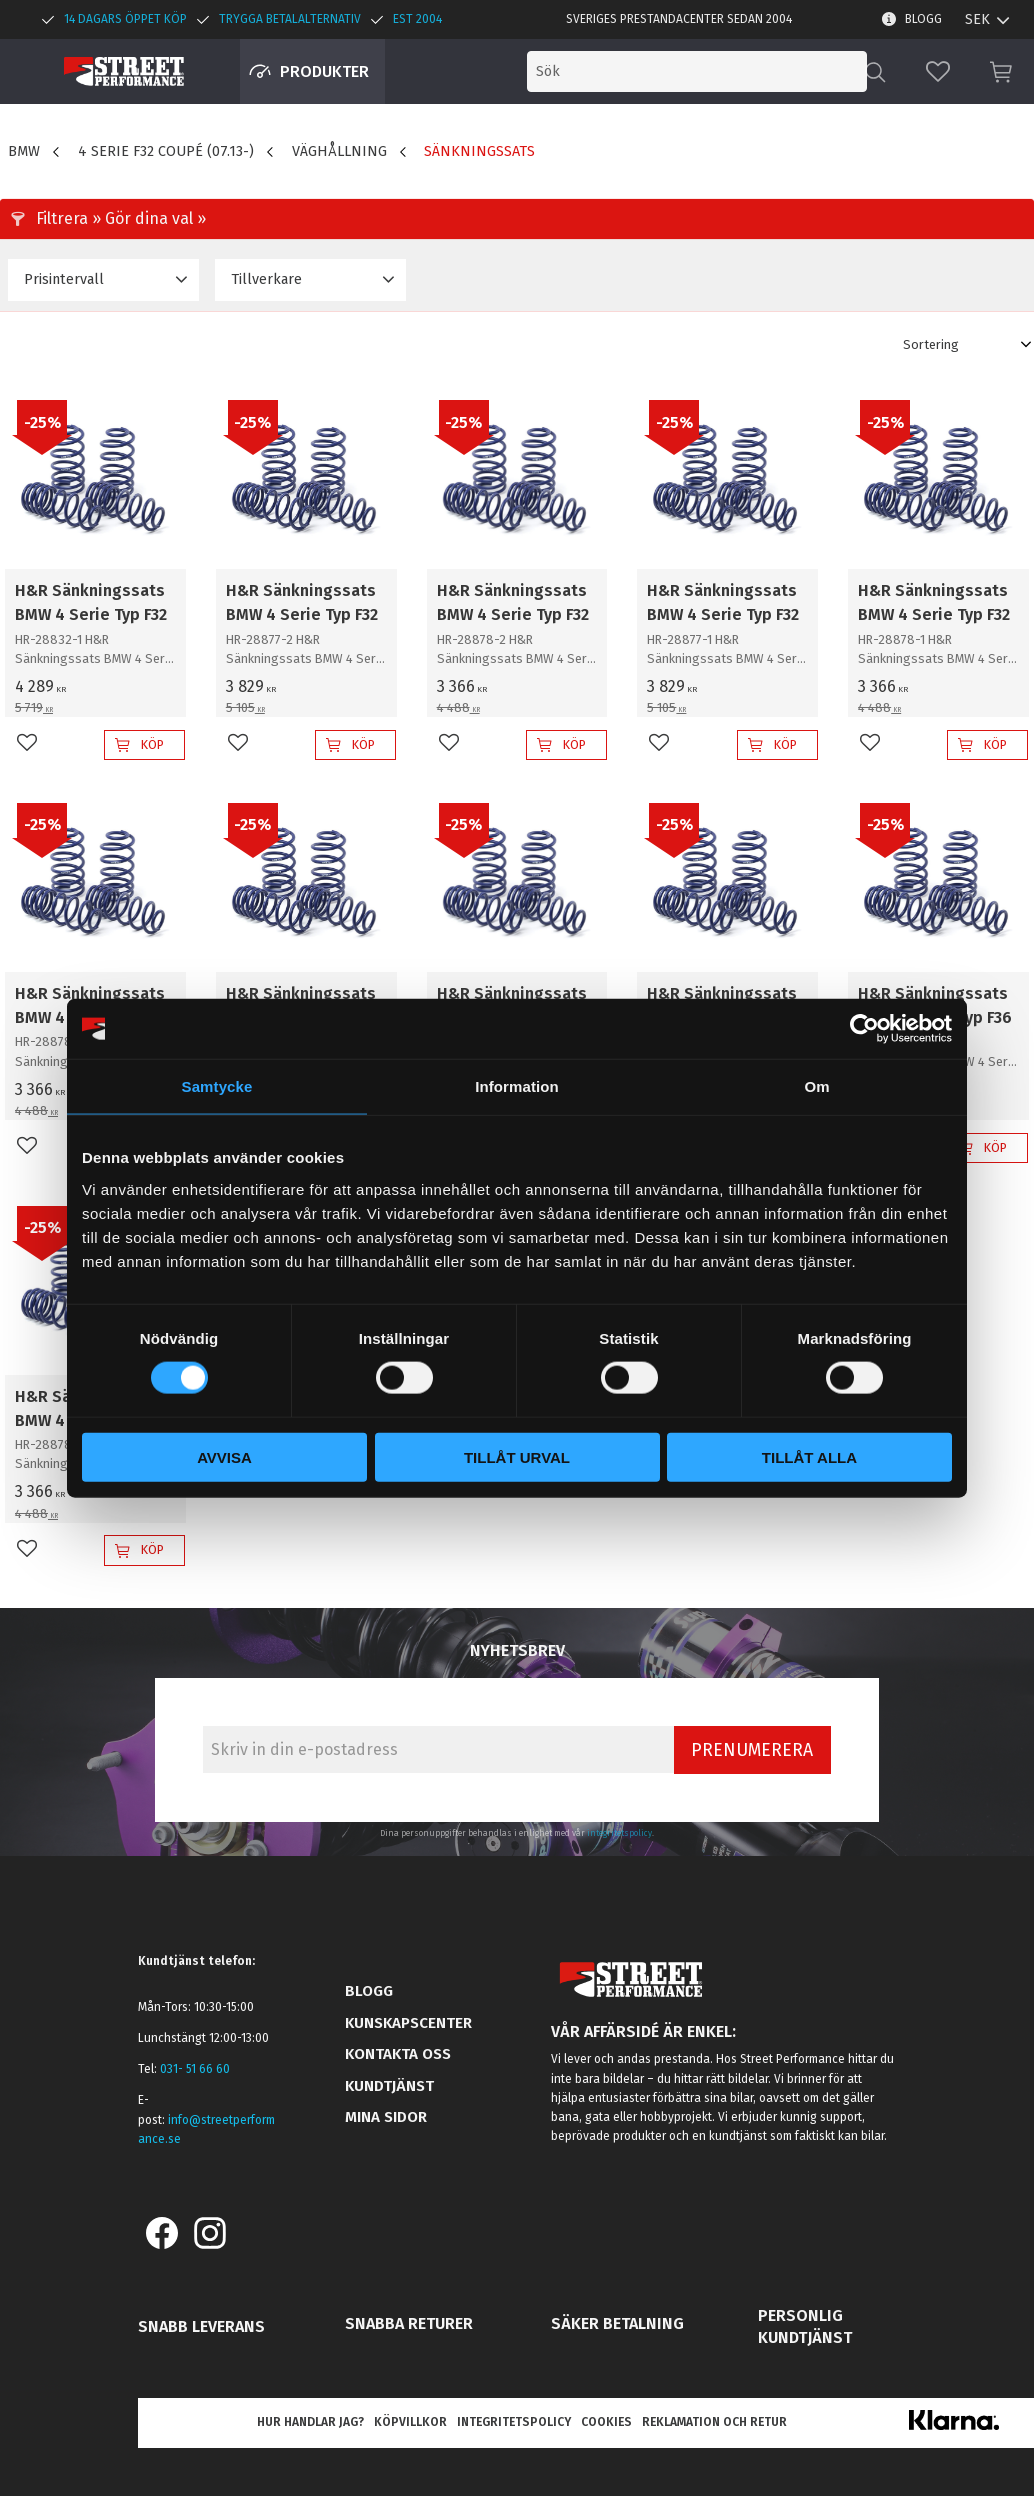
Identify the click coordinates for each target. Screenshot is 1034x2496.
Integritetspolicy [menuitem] (514, 2422)
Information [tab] (517, 1086)
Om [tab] (816, 1086)
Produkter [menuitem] (324, 71)
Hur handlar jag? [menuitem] (310, 2422)
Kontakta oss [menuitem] (398, 2054)
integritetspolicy (619, 1833)
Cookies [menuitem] (606, 2422)
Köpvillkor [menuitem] (410, 2422)
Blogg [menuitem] (923, 19)
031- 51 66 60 (195, 2069)
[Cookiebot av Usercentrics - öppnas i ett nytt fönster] (864, 1029)
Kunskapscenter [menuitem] (408, 2023)
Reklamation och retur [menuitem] (714, 2422)
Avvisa (224, 1456)
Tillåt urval (517, 1456)
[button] (938, 71)
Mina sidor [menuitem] (386, 2117)
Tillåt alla (809, 1456)
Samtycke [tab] (217, 1086)
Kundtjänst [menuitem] (389, 2086)
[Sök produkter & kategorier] (702, 71)
